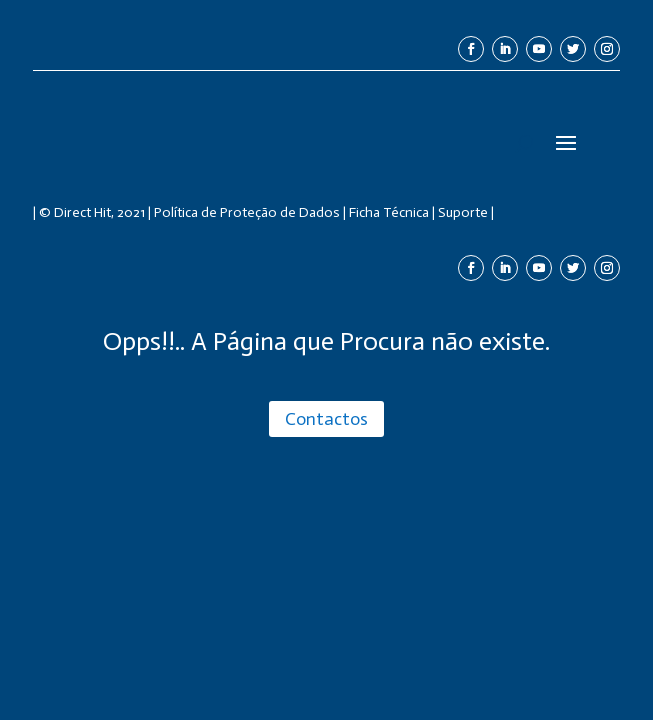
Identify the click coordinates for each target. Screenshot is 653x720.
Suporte (463, 212)
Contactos (326, 419)
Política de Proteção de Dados (247, 212)
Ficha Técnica (389, 212)
